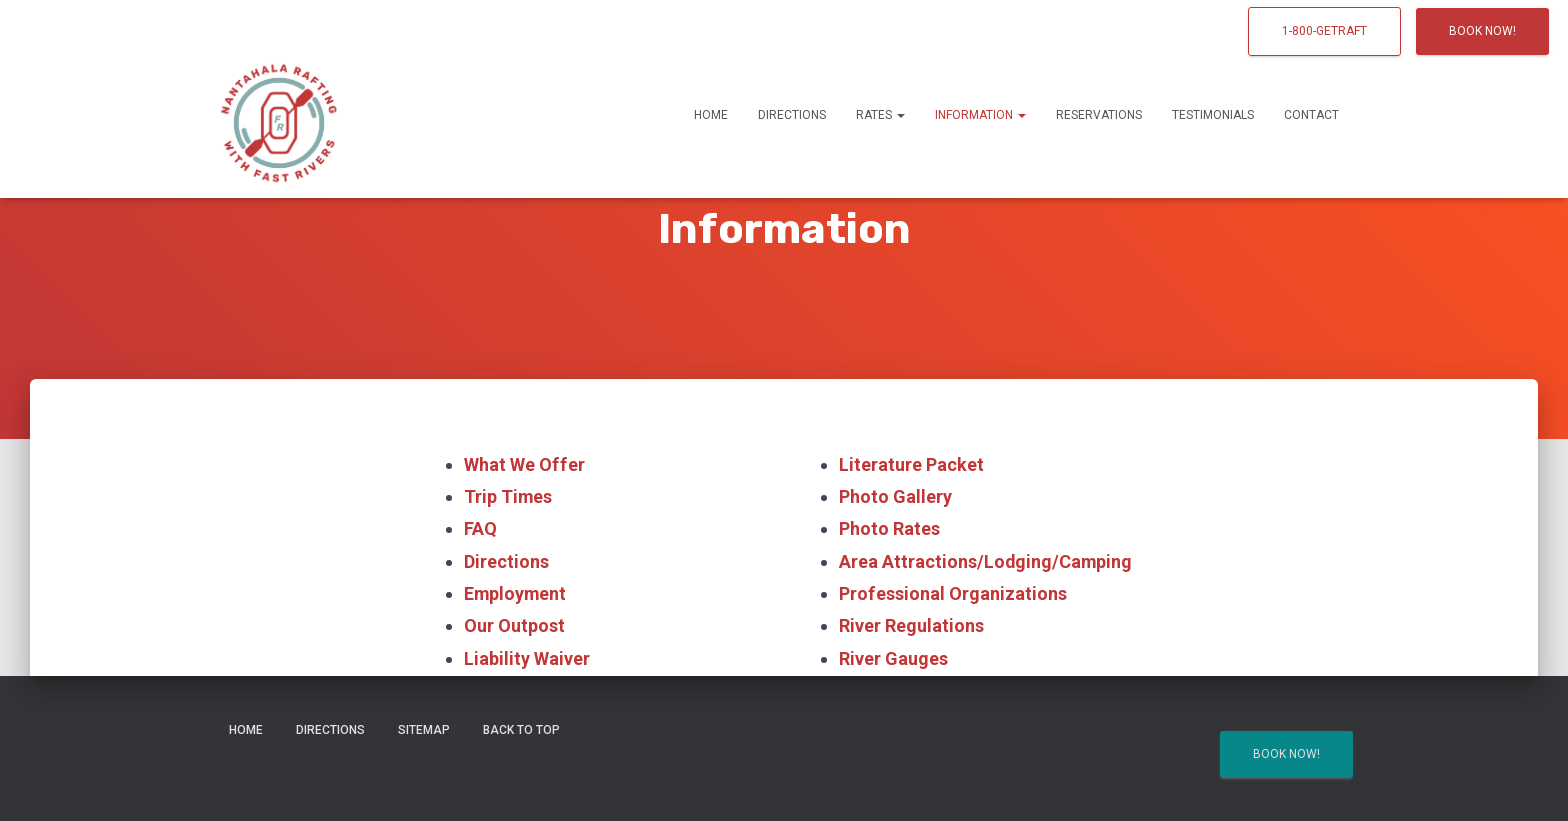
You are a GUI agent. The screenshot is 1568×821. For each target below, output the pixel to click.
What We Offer (523, 464)
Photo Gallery (895, 496)
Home (711, 115)
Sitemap (424, 730)
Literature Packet (911, 464)
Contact (1311, 115)
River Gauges (893, 658)
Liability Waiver (527, 658)
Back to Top (521, 730)
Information (980, 115)
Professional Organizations (952, 593)
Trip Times (508, 496)
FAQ (480, 529)
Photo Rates (889, 529)
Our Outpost (514, 626)
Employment (516, 593)
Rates (880, 115)
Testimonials (1213, 115)
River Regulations (911, 626)
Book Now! (1482, 31)
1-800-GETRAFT (1324, 31)
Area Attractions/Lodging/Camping (986, 561)
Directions (792, 115)
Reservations (1099, 115)
